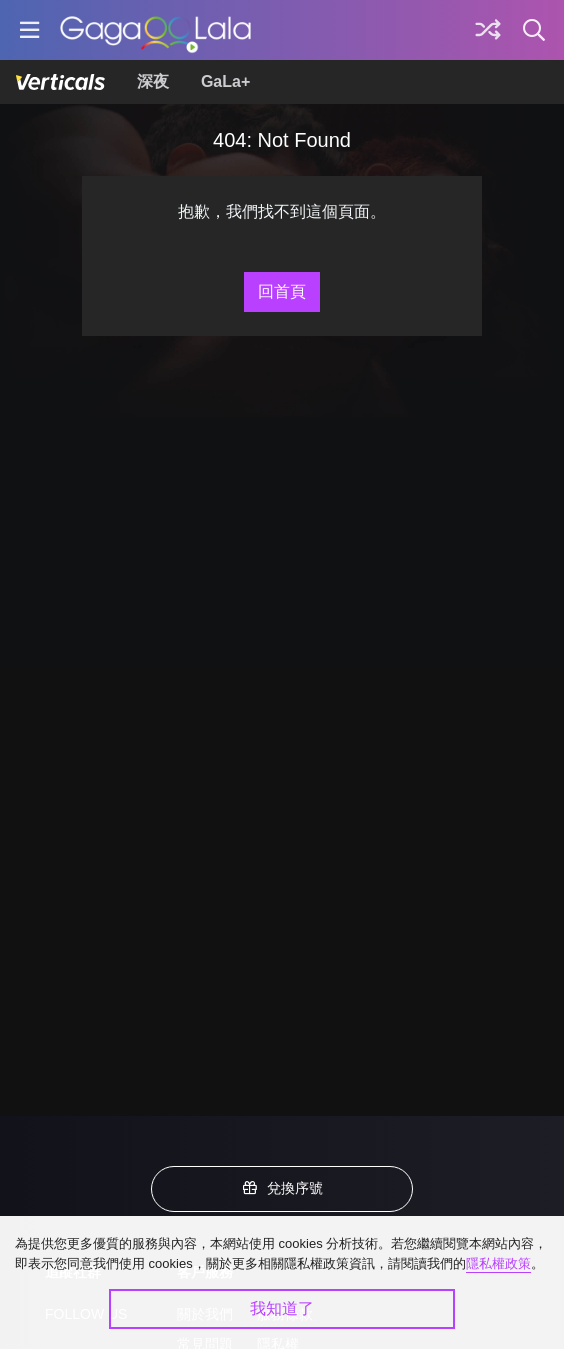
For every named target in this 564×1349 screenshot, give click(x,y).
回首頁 (282, 291)
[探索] (488, 30)
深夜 (153, 81)
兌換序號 (282, 1188)
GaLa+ (225, 81)
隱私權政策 (498, 1263)
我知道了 (282, 1308)
